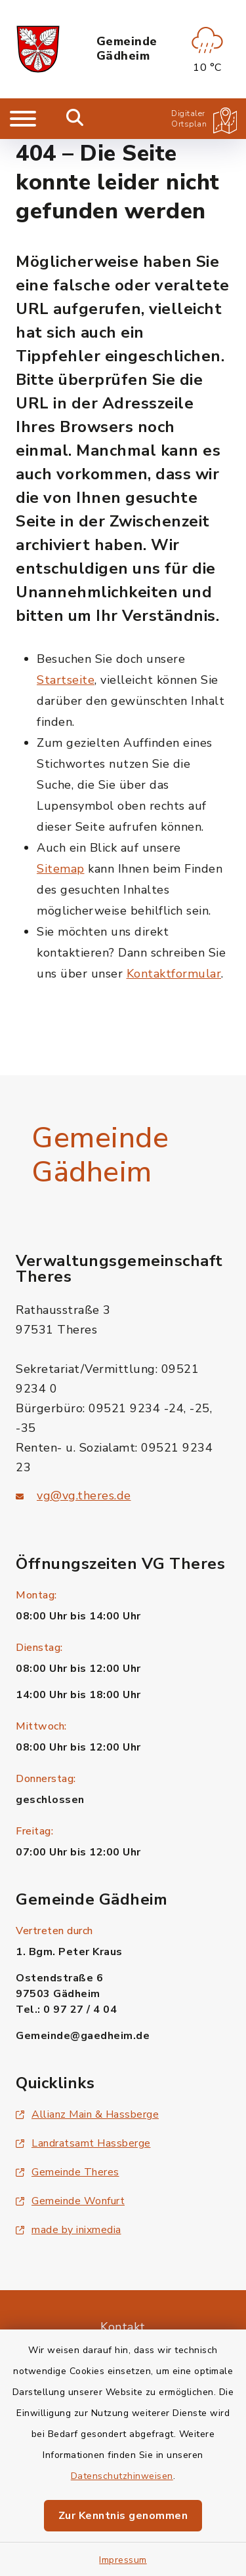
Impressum (123, 2560)
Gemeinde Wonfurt (70, 2201)
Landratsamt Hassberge (83, 2143)
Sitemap (61, 869)
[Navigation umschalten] (23, 118)
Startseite (65, 680)
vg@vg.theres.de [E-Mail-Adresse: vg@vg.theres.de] (84, 1495)
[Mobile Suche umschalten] (75, 118)
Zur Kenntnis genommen (123, 2515)
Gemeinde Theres (67, 2172)
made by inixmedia (68, 2230)
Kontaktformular (174, 973)
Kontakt (123, 2327)
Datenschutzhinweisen (122, 2476)
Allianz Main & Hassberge (87, 2114)
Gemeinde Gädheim (126, 49)
